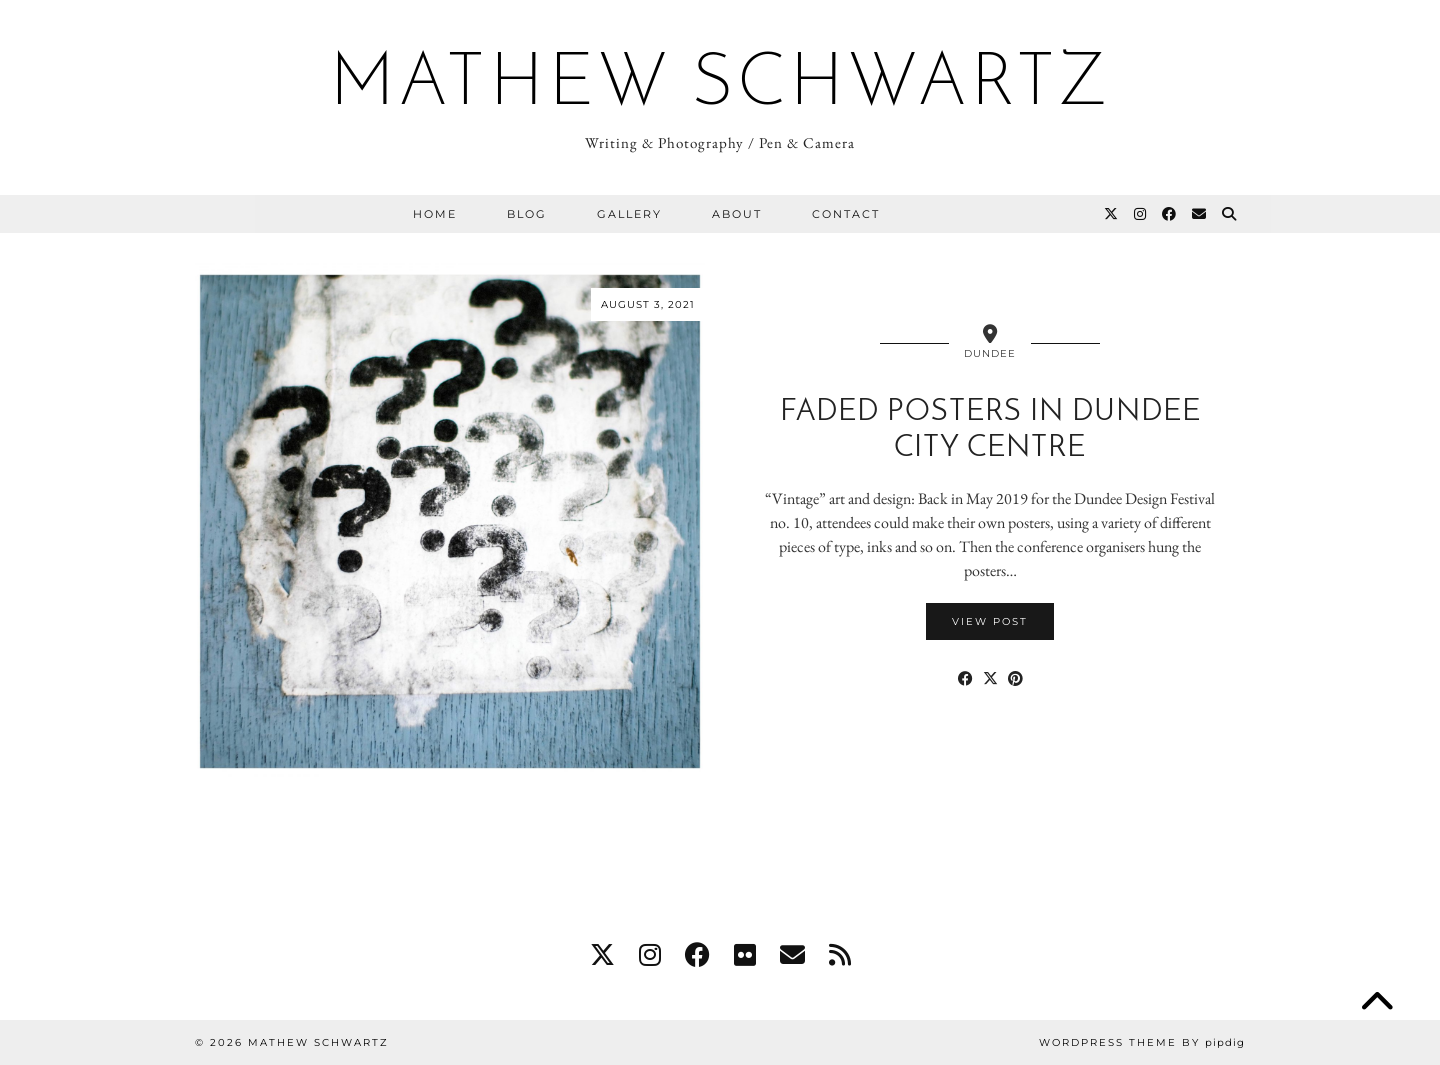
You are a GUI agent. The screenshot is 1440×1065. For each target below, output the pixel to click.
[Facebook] (1170, 214)
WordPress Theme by (1142, 1042)
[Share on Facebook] (965, 679)
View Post (990, 621)
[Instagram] (1141, 214)
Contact (846, 214)
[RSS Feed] (840, 955)
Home (435, 214)
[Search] (1230, 214)
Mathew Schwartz (720, 86)
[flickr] (745, 955)
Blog (527, 214)
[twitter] (602, 955)
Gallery (629, 214)
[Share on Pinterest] (1015, 679)
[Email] (1200, 214)
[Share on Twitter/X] (990, 679)
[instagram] (650, 955)
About (737, 214)
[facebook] (697, 955)
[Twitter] (1112, 214)
